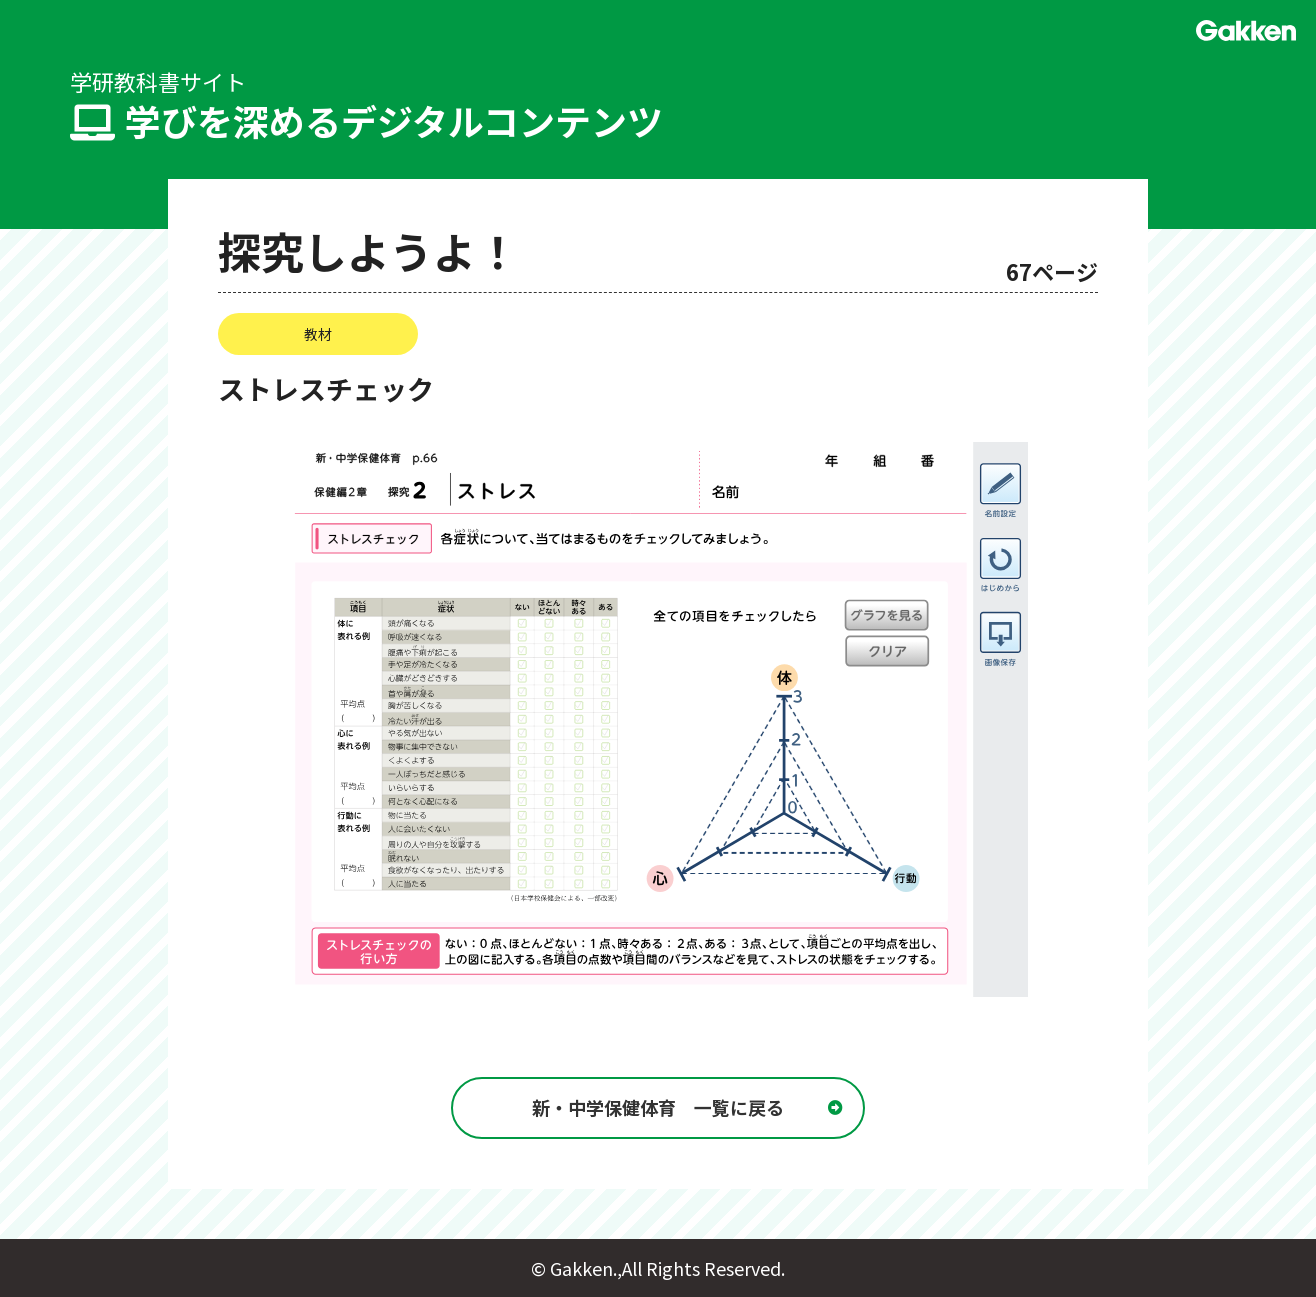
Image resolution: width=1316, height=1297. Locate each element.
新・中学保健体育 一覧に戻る (658, 1108)
